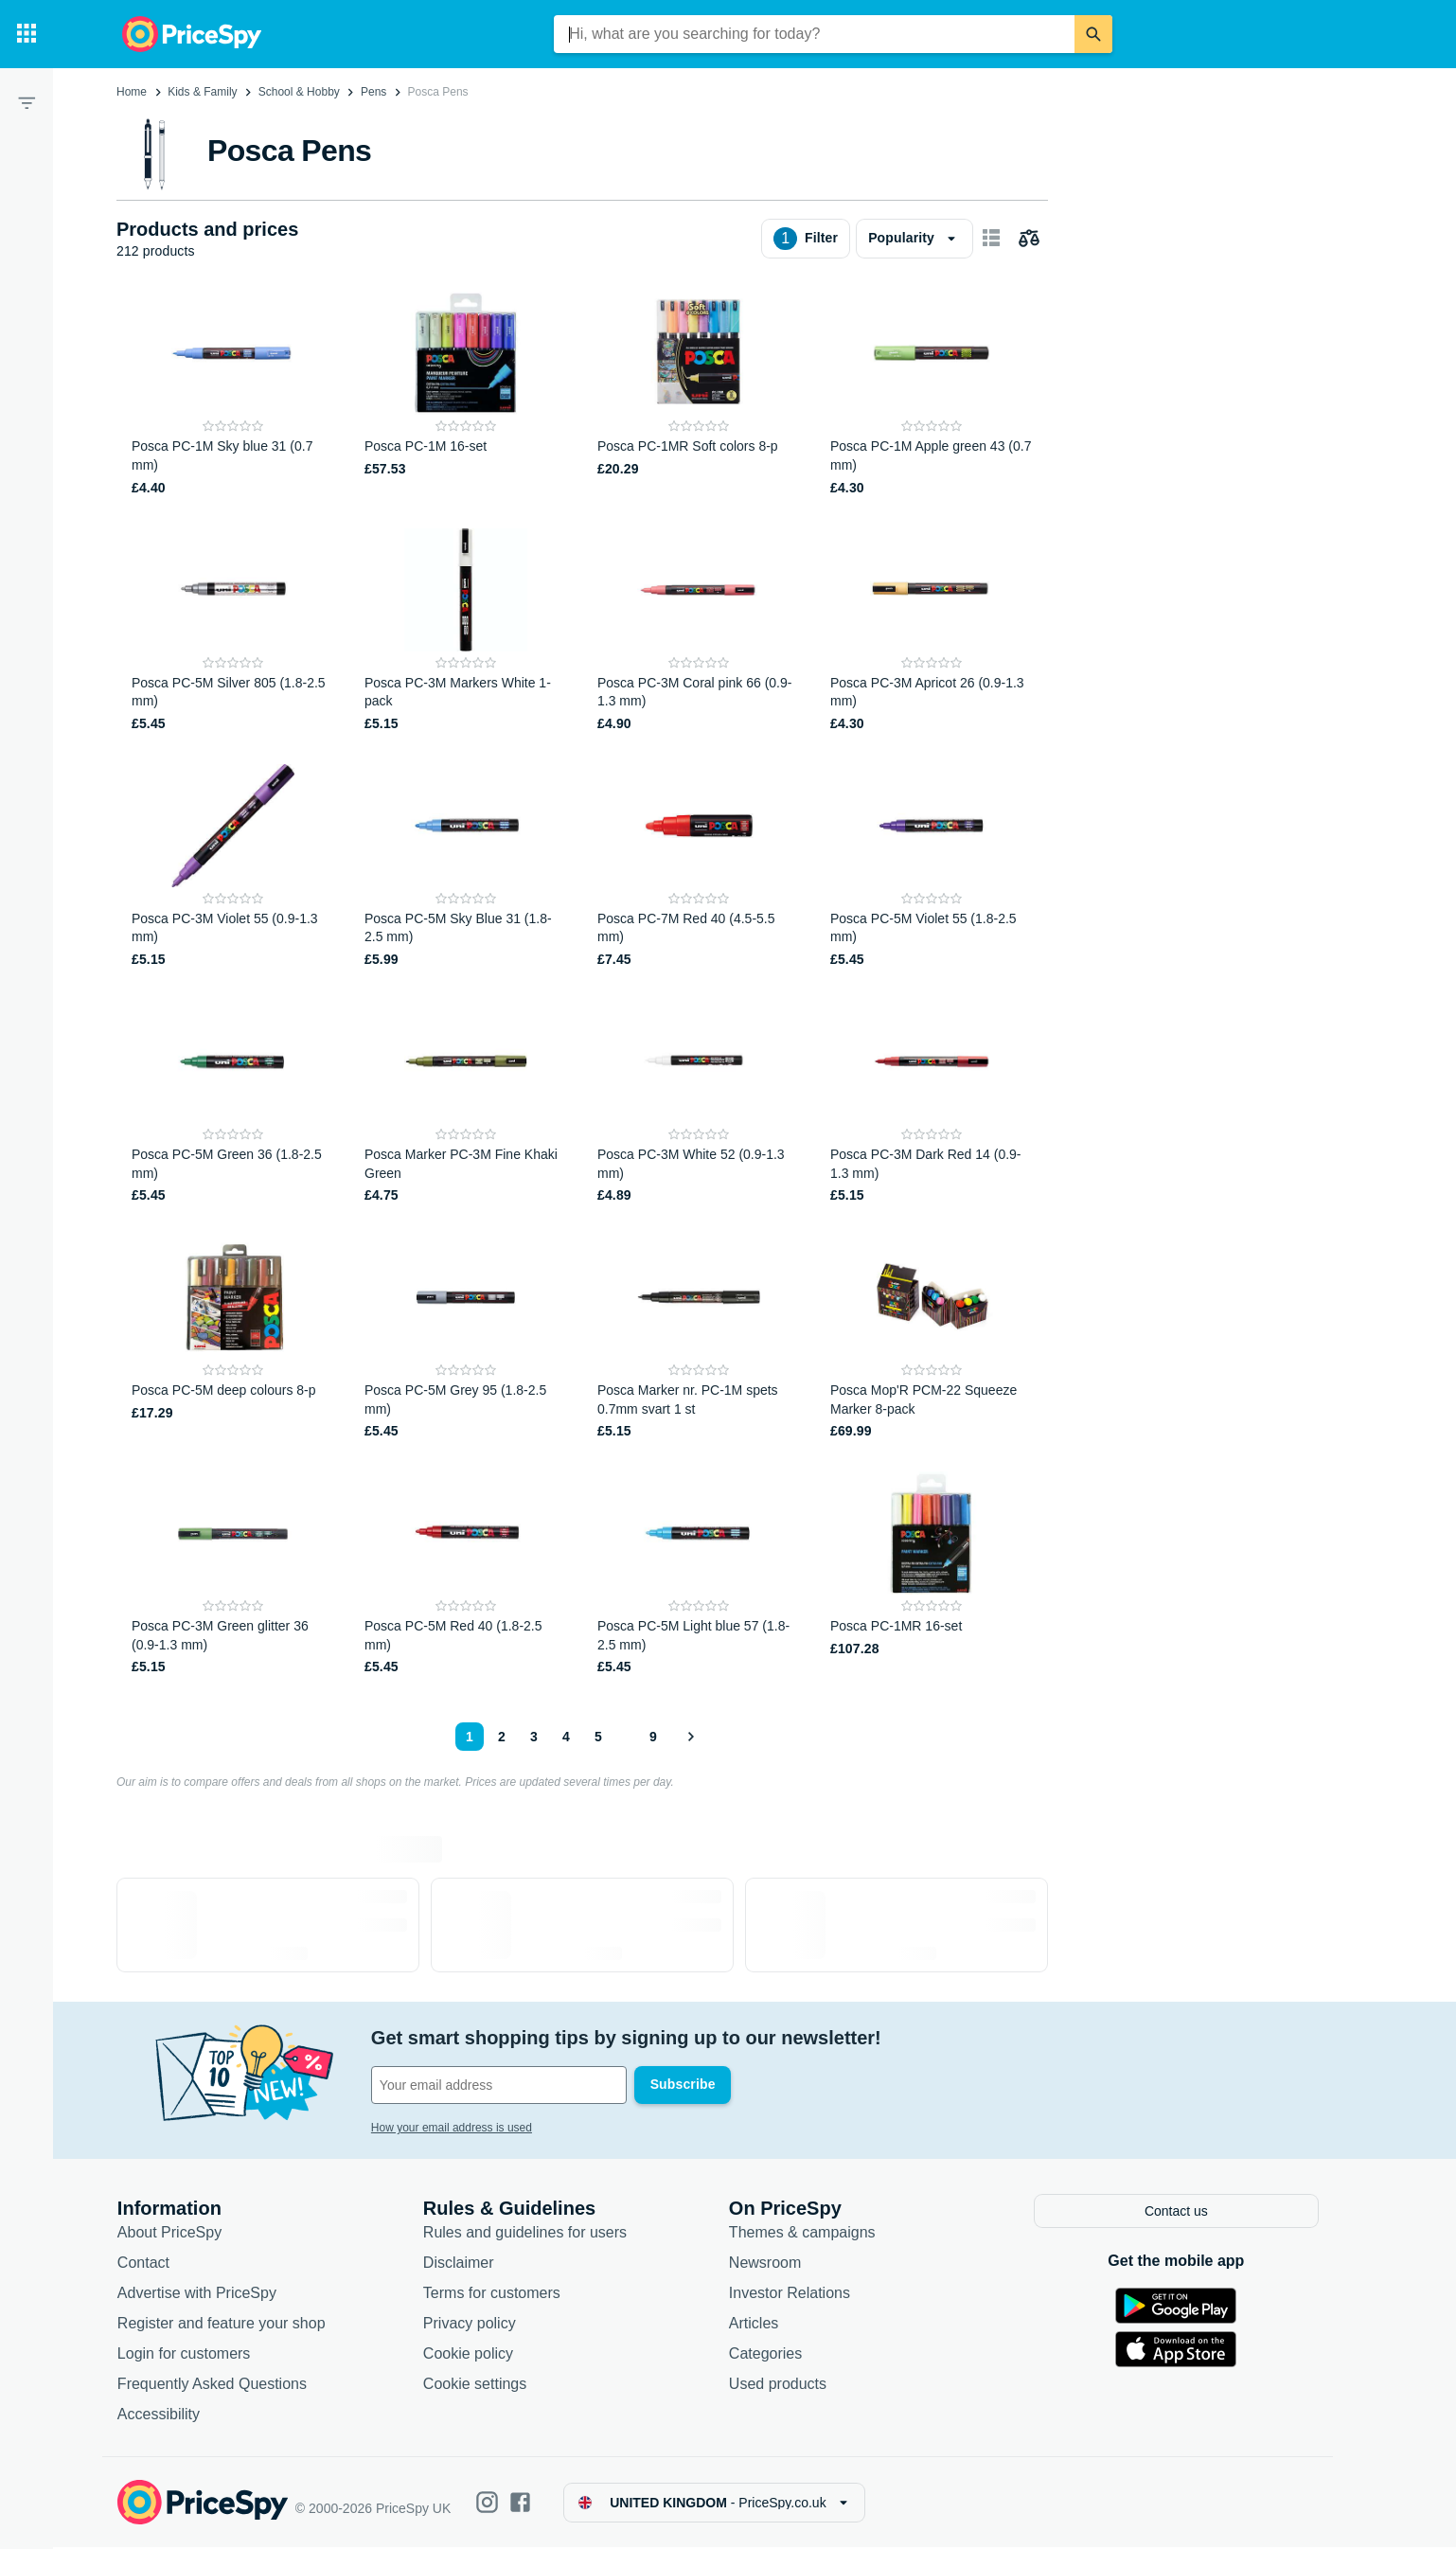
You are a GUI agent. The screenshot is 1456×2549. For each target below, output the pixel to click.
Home (131, 91)
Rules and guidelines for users (535, 2234)
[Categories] (26, 34)
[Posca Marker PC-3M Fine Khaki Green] (465, 1103)
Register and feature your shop (232, 2325)
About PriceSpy (180, 2234)
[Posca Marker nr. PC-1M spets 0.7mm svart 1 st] (698, 1338)
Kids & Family (202, 91)
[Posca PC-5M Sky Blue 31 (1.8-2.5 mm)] (465, 867)
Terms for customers (502, 2295)
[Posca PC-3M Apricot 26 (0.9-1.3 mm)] (931, 631)
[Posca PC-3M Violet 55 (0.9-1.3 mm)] (232, 867)
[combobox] (814, 34)
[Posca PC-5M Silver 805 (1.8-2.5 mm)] (232, 631)
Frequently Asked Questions (222, 2386)
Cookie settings (485, 2386)
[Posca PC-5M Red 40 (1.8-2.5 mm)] (465, 1574)
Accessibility (169, 2416)
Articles (764, 2325)
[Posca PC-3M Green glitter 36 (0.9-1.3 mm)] (232, 1574)
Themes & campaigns (812, 2234)
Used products (788, 2386)
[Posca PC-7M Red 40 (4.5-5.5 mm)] (698, 867)
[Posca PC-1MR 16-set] (931, 1574)
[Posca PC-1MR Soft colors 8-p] (698, 394)
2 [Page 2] (502, 1736)
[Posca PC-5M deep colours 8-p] (232, 1338)
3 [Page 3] (534, 1736)
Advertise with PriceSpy (207, 2295)
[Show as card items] (991, 239)
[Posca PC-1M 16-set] (465, 394)
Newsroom (775, 2264)
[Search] (1093, 34)
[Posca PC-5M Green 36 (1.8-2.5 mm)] (232, 1103)
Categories (775, 2355)
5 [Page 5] (598, 1736)
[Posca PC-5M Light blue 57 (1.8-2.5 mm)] (698, 1574)
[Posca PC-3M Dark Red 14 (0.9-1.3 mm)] (931, 1103)
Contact (154, 2264)
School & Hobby (299, 91)
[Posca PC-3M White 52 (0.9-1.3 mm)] (698, 1103)
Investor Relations (800, 2295)
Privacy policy (480, 2325)
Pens (373, 91)
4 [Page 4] (566, 1736)
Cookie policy (479, 2355)
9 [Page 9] (653, 1736)
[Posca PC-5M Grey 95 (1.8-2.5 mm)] (465, 1338)
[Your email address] (510, 2085)
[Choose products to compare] (1029, 238)
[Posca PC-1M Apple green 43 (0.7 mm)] (931, 394)
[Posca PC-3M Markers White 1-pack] (465, 631)
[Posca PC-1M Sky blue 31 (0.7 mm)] (232, 394)
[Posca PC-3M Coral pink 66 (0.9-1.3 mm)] (698, 631)
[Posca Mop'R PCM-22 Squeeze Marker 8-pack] (931, 1338)
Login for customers (194, 2355)
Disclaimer (469, 2264)
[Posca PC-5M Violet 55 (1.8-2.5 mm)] (931, 867)
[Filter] (26, 102)
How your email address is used (462, 2127)
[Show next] (690, 1736)
